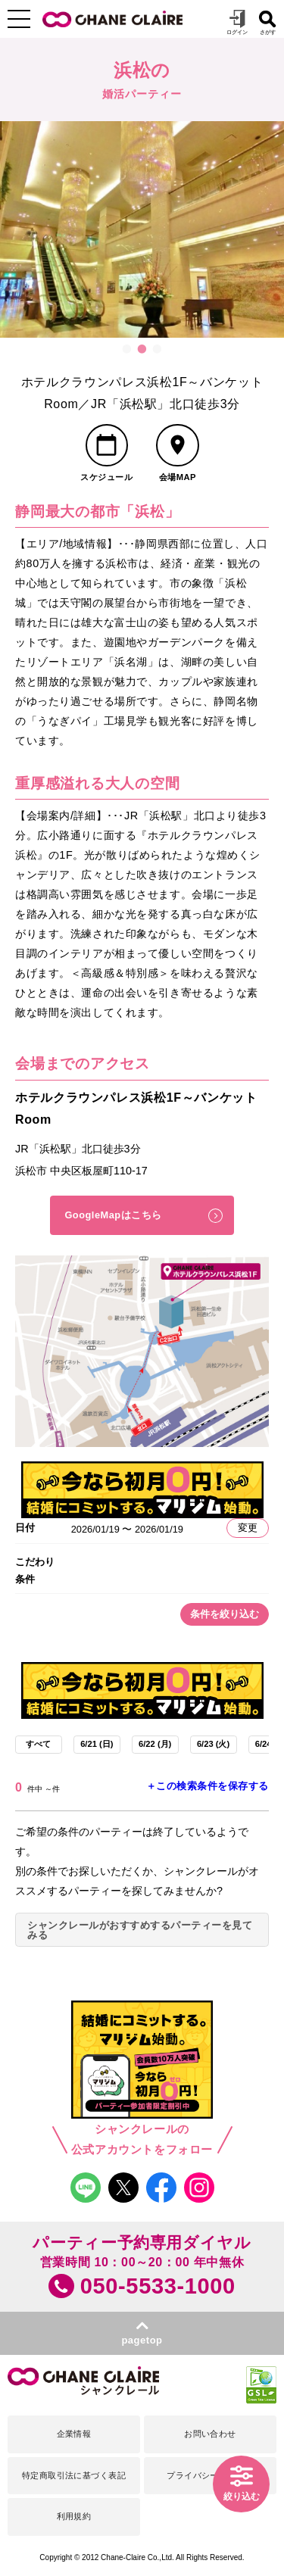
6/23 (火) (213, 1743)
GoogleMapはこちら (112, 1215)
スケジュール (106, 477)
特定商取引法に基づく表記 (74, 2475)
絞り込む (241, 2496)
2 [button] (142, 349)
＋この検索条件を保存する (207, 1786)
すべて (38, 1743)
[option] (142, 229)
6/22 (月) (155, 1743)
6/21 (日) (96, 1743)
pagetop (141, 2340)
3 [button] (157, 349)
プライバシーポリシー (210, 2475)
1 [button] (127, 349)
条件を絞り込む (224, 1614)
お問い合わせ (210, 2433)
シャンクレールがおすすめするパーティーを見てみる (139, 1930)
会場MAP (177, 477)
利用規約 (74, 2516)
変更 (247, 1527)
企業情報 (74, 2433)
